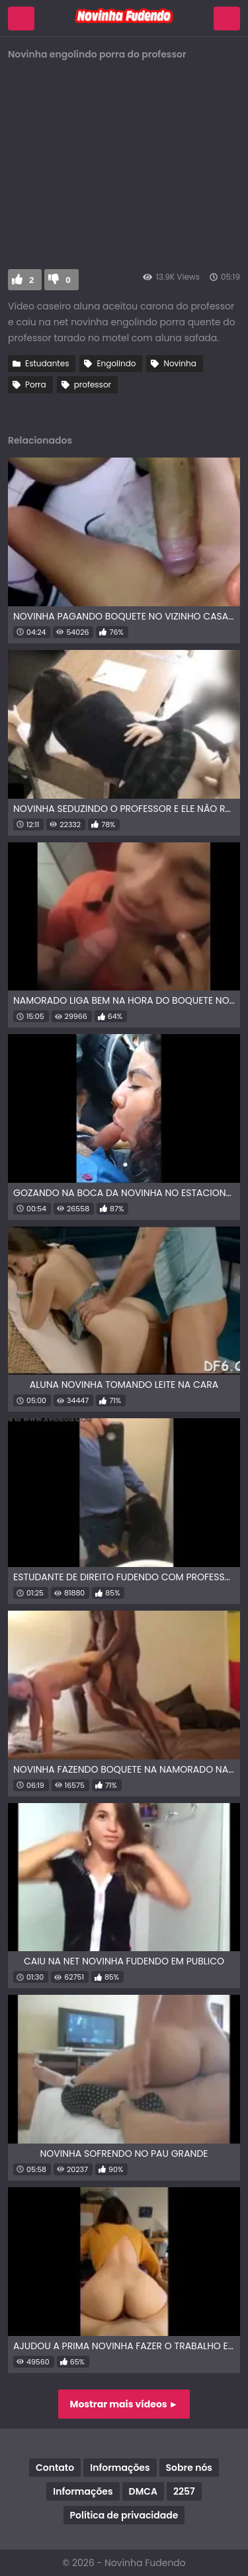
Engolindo (116, 363)
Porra (35, 384)
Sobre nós (189, 2467)
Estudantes (47, 363)
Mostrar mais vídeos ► (124, 2404)
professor (92, 384)
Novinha (179, 363)
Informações (119, 2467)
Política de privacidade (124, 2515)
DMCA (143, 2491)
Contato (55, 2467)
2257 (184, 2491)
